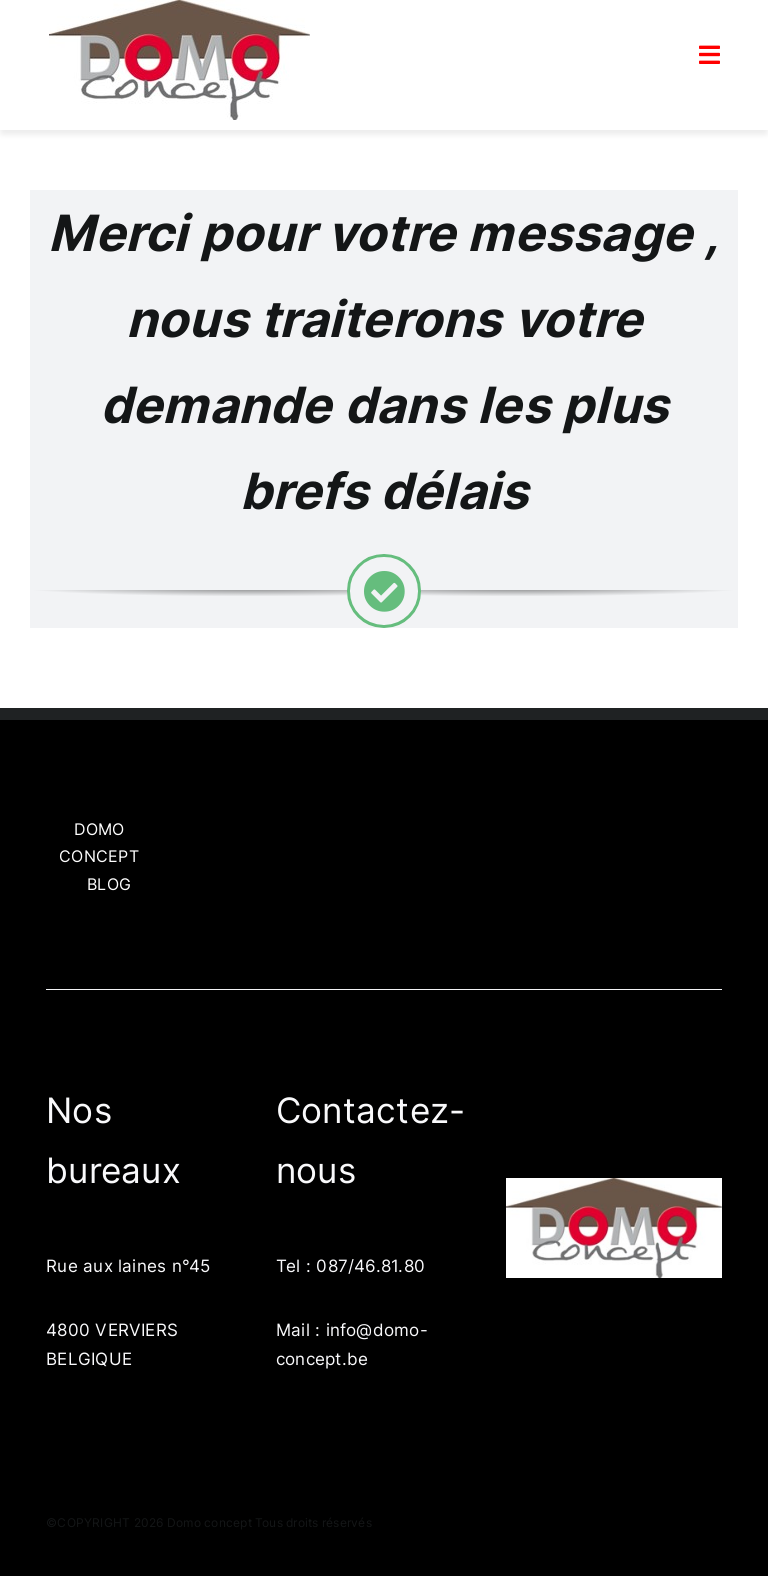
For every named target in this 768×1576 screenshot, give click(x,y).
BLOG (109, 884)
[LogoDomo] (614, 1186)
